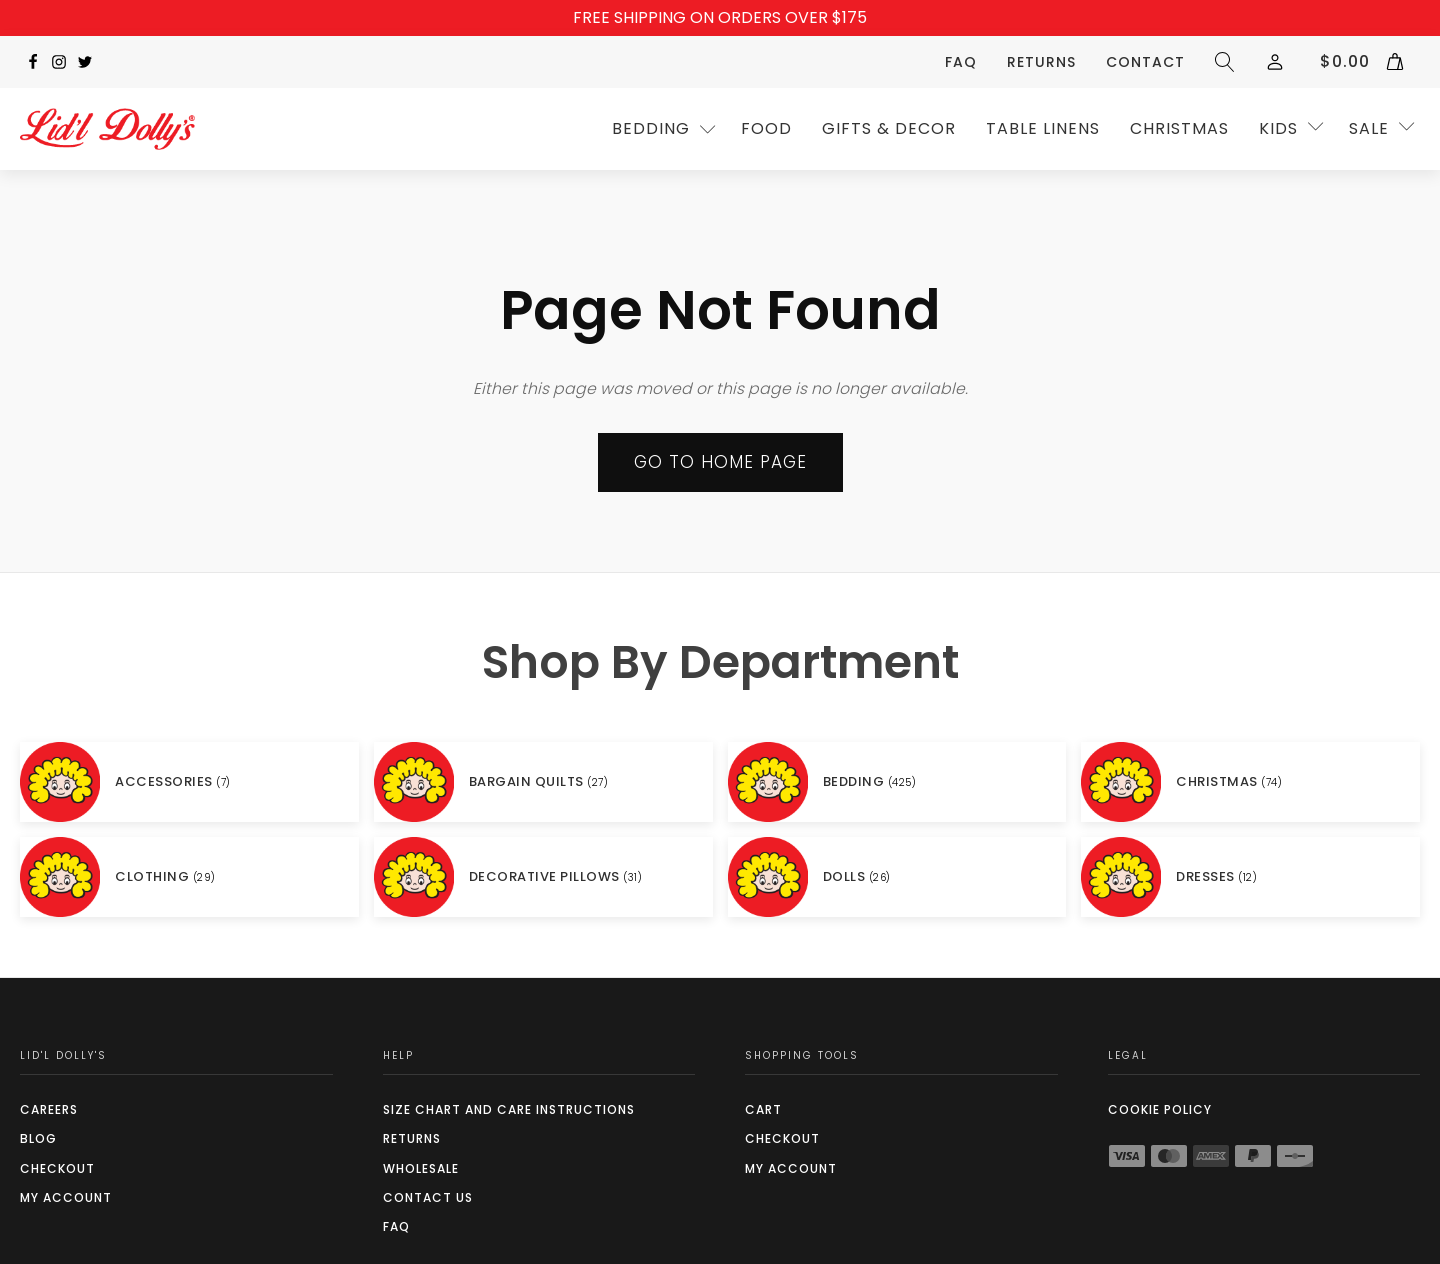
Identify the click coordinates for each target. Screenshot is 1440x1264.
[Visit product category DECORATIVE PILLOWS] (543, 877)
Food (766, 128)
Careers (49, 1109)
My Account (66, 1197)
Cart (763, 1109)
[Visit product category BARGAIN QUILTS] (543, 782)
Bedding (651, 128)
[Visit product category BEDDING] (897, 782)
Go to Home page (720, 462)
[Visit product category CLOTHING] (189, 877)
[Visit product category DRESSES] (1250, 877)
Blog (38, 1138)
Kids (1278, 128)
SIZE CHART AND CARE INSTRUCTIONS (509, 1109)
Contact (1145, 62)
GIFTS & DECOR (889, 128)
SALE (1369, 128)
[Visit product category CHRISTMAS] (1250, 782)
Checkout (57, 1168)
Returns (1041, 62)
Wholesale (421, 1168)
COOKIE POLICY (1160, 1109)
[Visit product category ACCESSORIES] (189, 782)
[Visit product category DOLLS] (897, 877)
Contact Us (428, 1197)
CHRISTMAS (1179, 128)
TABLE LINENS (1043, 128)
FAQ (961, 62)
